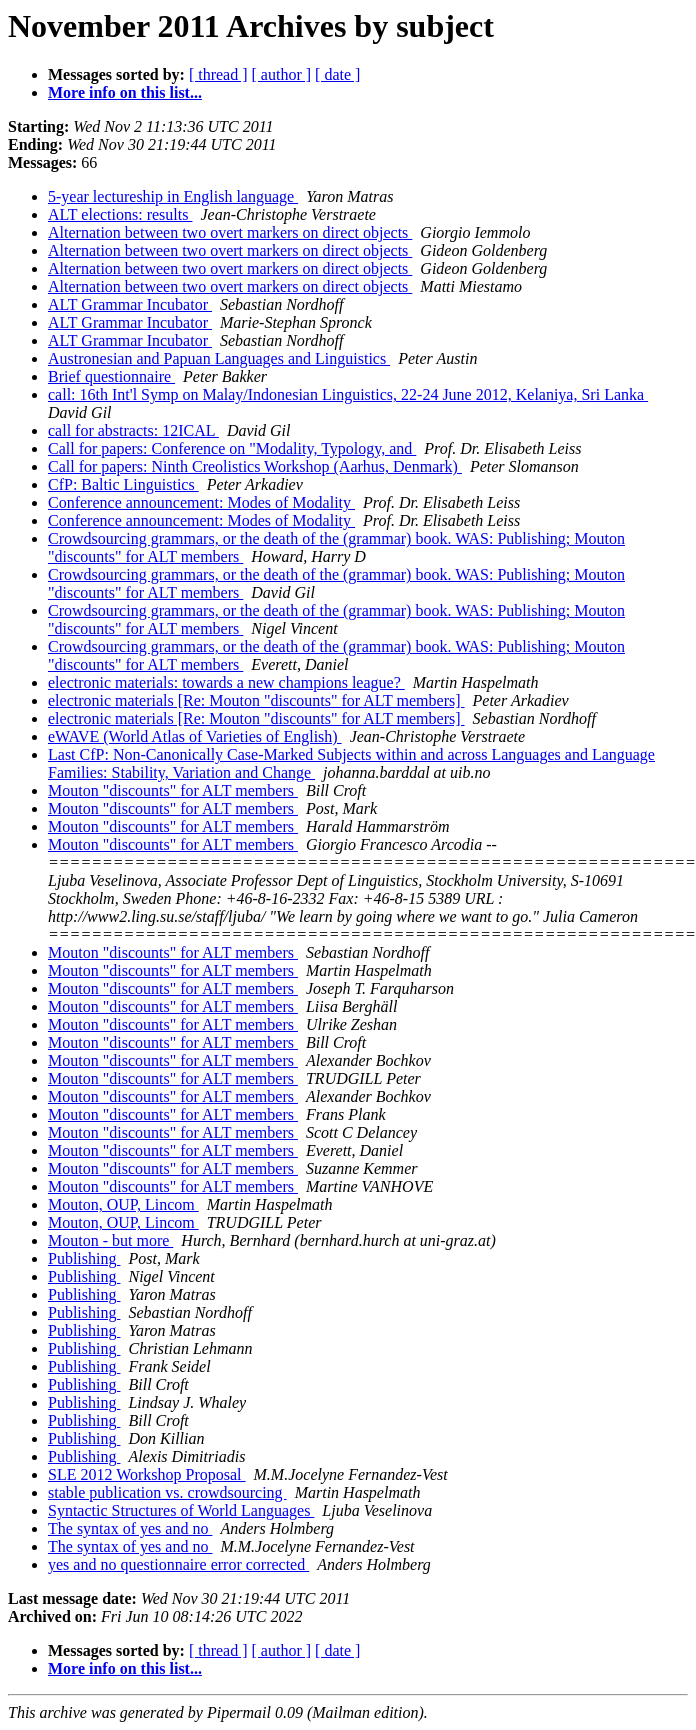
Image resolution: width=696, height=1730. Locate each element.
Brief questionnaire (111, 376)
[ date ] (337, 74)
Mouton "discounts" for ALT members (173, 790)
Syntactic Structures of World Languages (181, 1510)
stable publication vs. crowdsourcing (167, 1492)
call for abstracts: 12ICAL (133, 430)
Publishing (84, 1258)
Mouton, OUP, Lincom (123, 1204)
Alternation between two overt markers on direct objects (230, 232)
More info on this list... (125, 92)
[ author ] (282, 74)
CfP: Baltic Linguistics (123, 484)
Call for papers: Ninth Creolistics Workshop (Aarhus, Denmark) (255, 466)
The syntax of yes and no (130, 1528)
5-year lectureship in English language (173, 196)
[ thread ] (218, 74)
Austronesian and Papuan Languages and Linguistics (219, 358)
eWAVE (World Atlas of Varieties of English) (195, 736)
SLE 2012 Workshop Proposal (147, 1474)
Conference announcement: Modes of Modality (201, 502)
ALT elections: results (120, 214)
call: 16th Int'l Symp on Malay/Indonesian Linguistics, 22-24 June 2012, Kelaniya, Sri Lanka (348, 394)
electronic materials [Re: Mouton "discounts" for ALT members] (256, 700)
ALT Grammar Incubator (130, 304)
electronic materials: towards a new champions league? (226, 682)
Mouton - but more (110, 1240)
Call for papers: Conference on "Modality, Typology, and (232, 448)
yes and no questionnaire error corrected (178, 1564)
